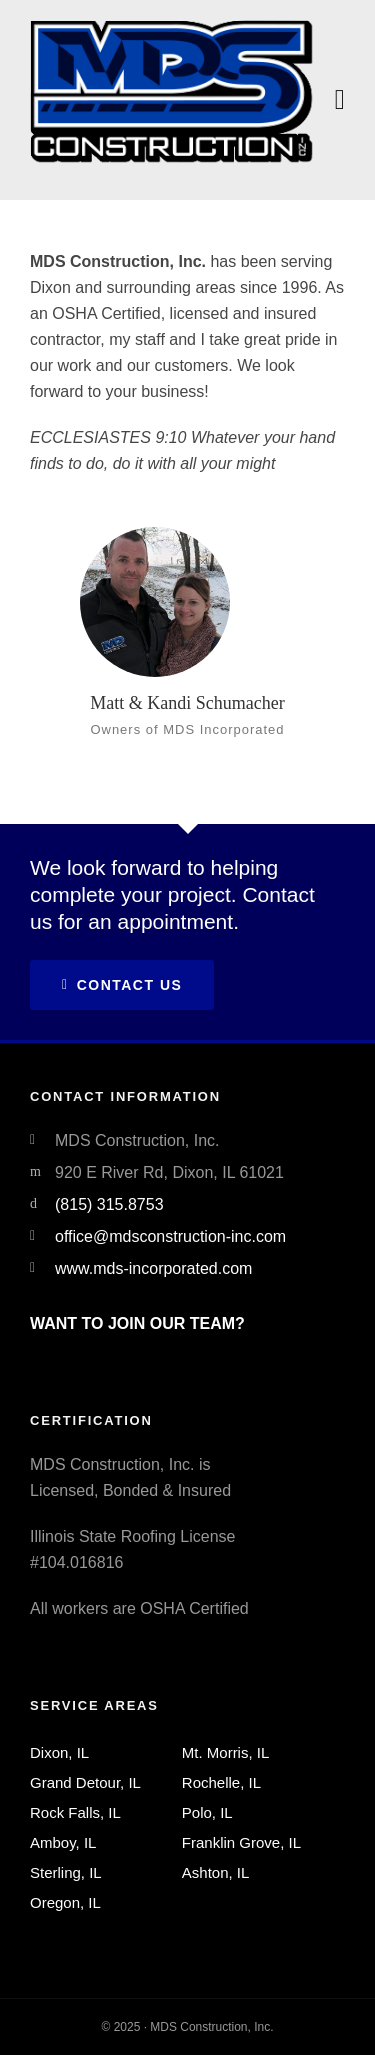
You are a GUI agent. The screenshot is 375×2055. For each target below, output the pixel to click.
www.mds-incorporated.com (153, 1268)
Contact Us (122, 985)
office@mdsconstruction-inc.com (170, 1236)
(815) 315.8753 (109, 1204)
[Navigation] (340, 100)
